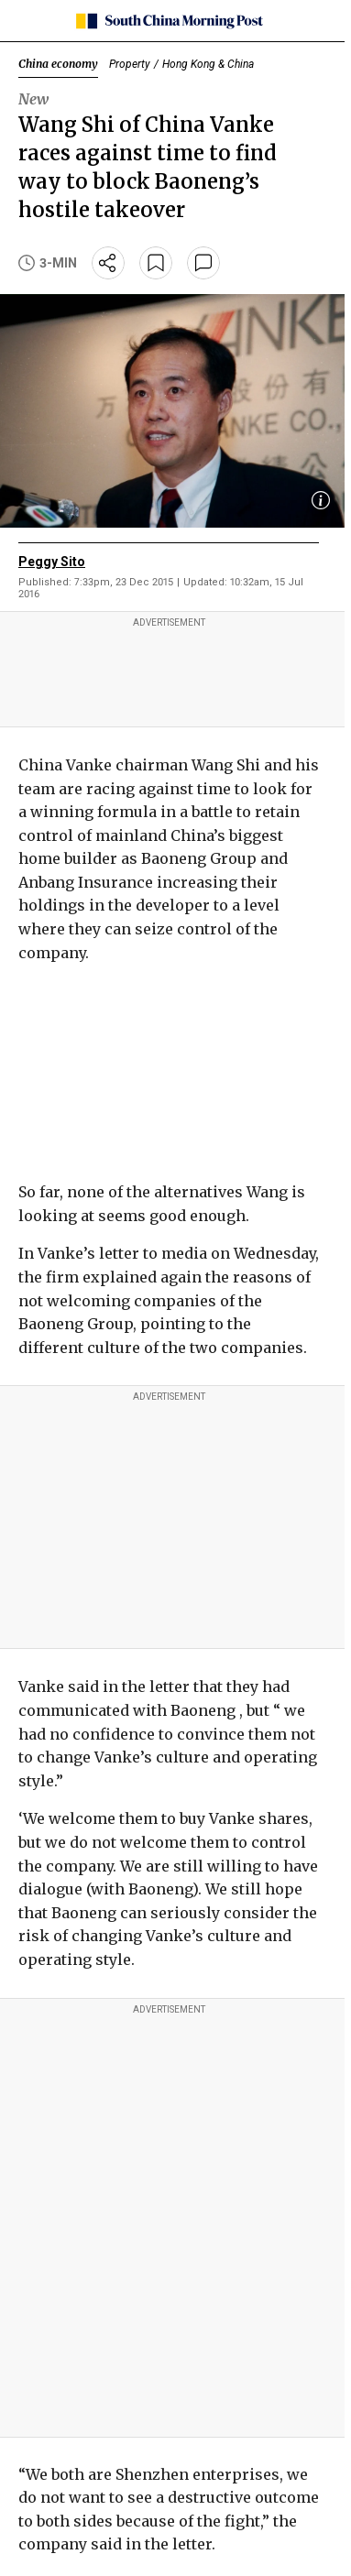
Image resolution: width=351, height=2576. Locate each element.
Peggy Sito (51, 561)
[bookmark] (155, 262)
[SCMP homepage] (169, 21)
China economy (58, 64)
